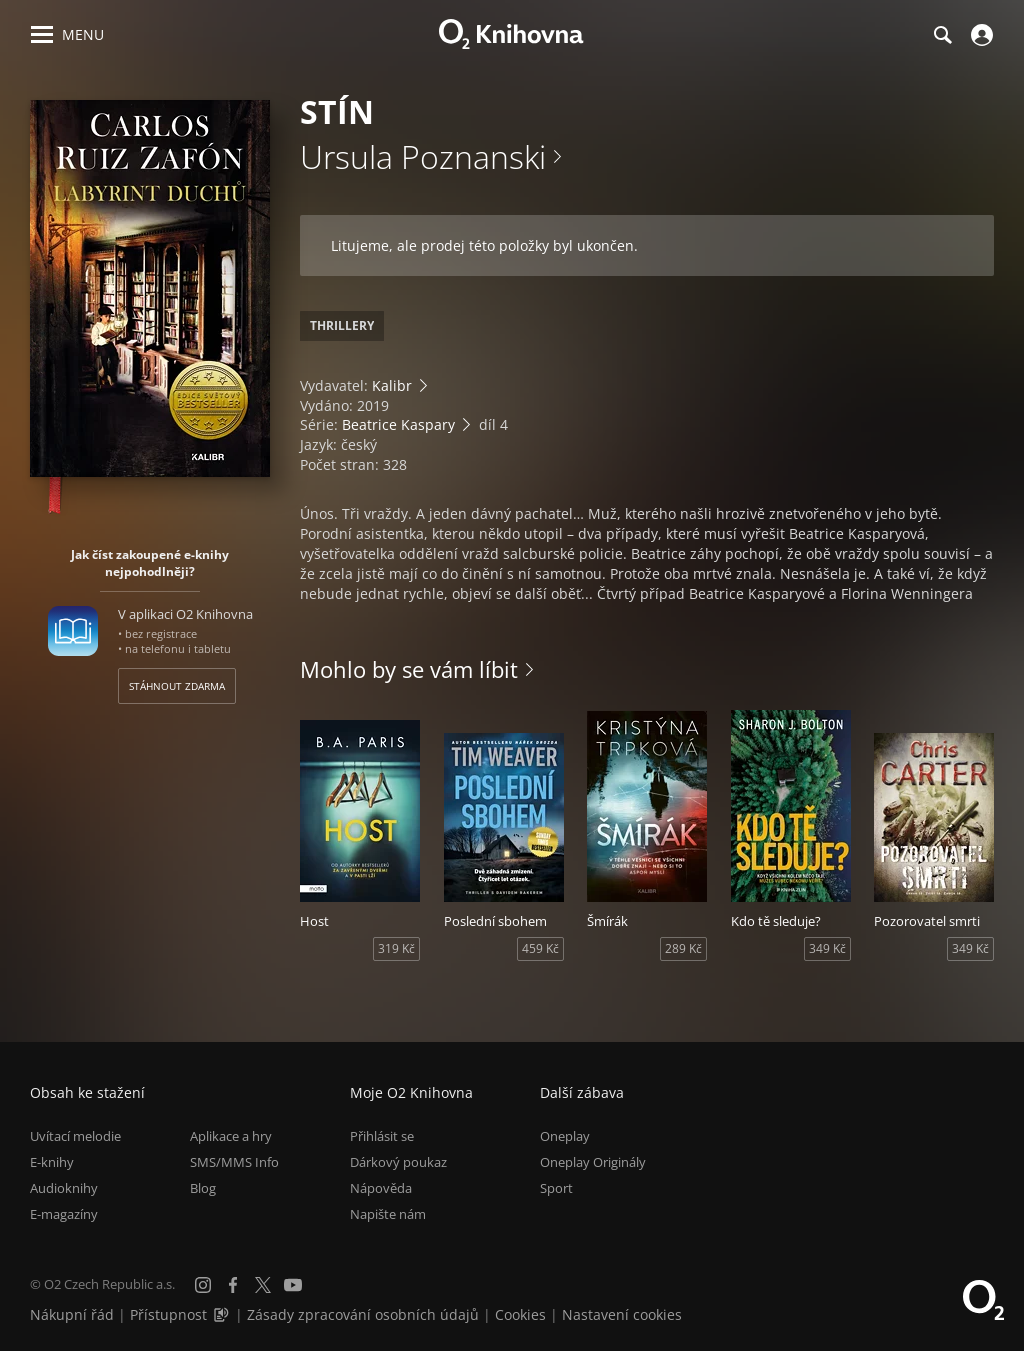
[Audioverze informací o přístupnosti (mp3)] (223, 1314)
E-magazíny (64, 1214)
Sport (556, 1188)
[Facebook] (233, 1285)
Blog (203, 1188)
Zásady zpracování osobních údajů (363, 1314)
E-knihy (52, 1162)
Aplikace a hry (231, 1136)
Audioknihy (64, 1188)
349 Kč (827, 948)
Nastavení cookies (622, 1314)
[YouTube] (293, 1285)
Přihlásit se (382, 1136)
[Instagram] (203, 1285)
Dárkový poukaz (398, 1162)
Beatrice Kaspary (398, 424)
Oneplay (565, 1136)
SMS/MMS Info (234, 1162)
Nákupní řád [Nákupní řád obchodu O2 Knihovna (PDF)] (72, 1314)
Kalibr (392, 385)
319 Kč (396, 948)
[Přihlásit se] (979, 35)
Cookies (520, 1314)
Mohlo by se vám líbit (409, 669)
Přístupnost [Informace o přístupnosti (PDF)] (168, 1314)
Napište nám (388, 1214)
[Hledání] (942, 35)
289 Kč (683, 948)
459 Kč (540, 948)
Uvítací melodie (75, 1136)
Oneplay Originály (593, 1162)
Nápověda (381, 1188)
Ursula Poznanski (423, 156)
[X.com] (263, 1285)
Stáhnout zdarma (177, 686)
